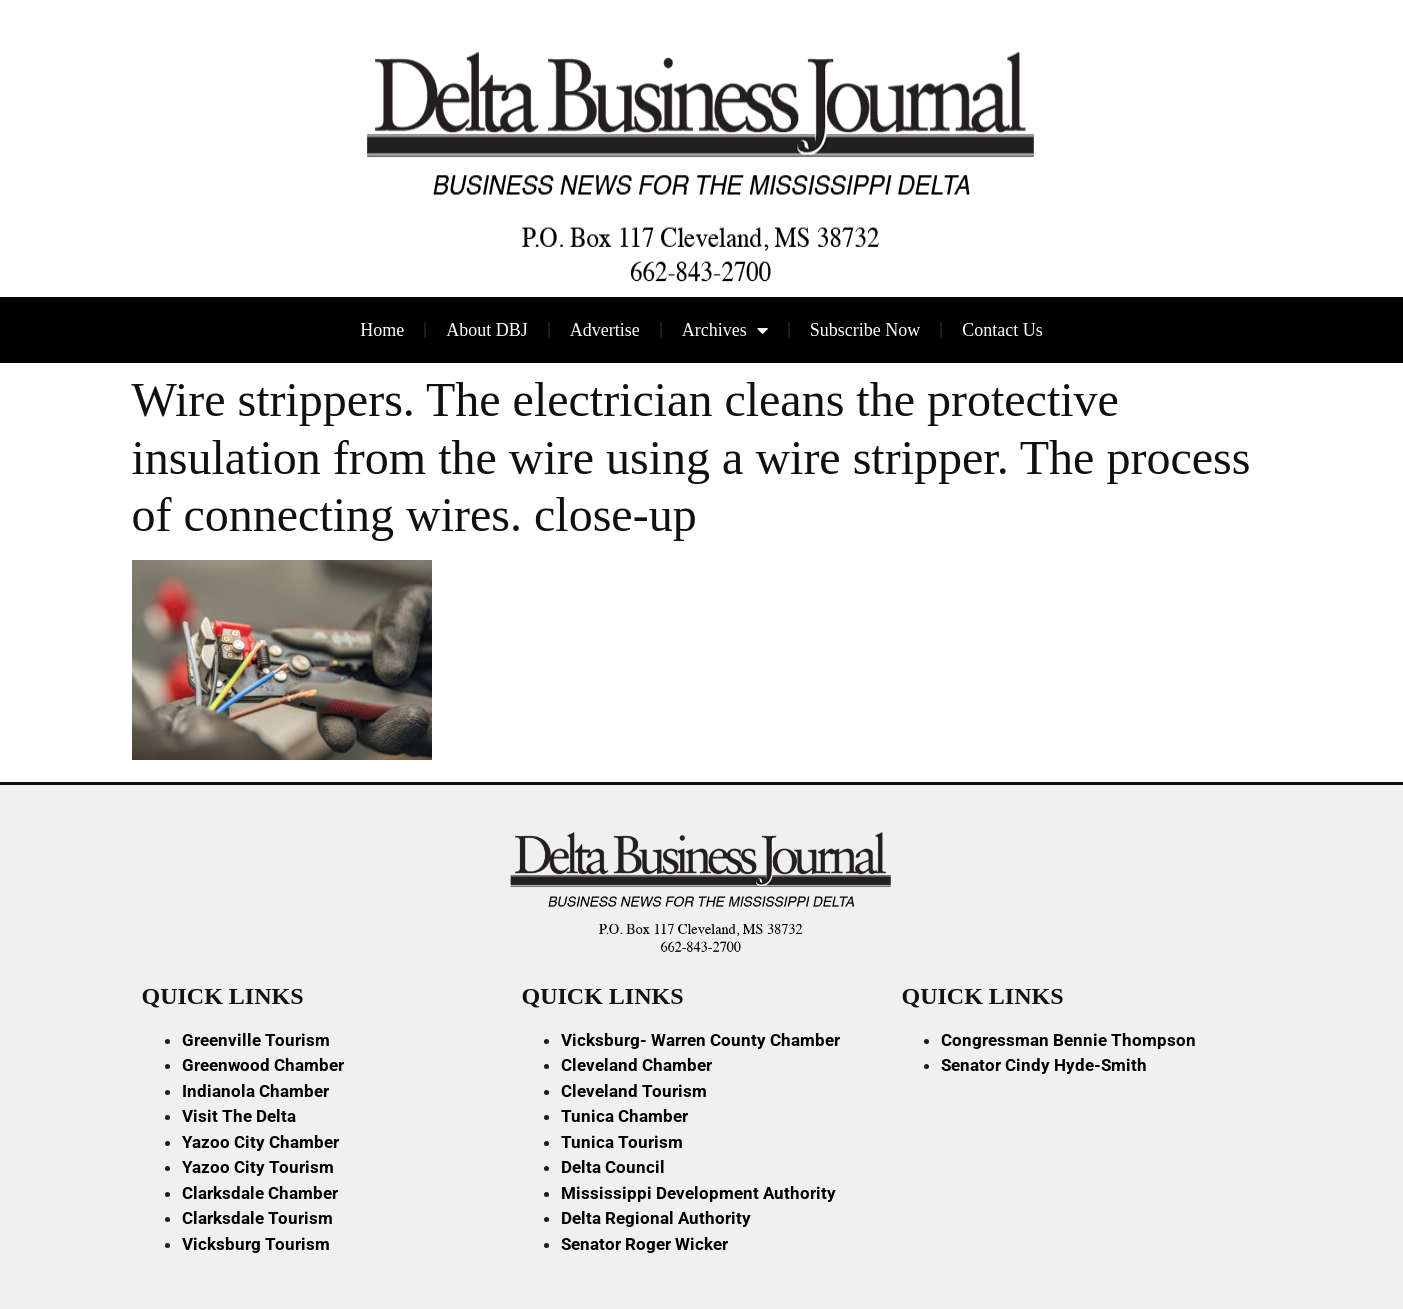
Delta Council (613, 1167)
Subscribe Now (865, 330)
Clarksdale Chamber (260, 1193)
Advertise (605, 330)
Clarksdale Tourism (257, 1218)
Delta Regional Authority (656, 1218)
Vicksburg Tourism (256, 1244)
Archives (725, 330)
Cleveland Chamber (636, 1065)
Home (382, 330)
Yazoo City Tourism (258, 1167)
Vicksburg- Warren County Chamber (700, 1040)
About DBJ (487, 330)
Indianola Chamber (255, 1091)
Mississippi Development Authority (698, 1193)
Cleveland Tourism (634, 1091)
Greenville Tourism (256, 1040)
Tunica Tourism (622, 1142)
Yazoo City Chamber (260, 1142)
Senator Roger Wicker (644, 1244)
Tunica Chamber (624, 1116)
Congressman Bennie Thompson (1068, 1040)
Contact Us (1002, 330)
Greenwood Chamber (263, 1065)
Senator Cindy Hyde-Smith (1044, 1065)
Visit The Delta (239, 1116)
